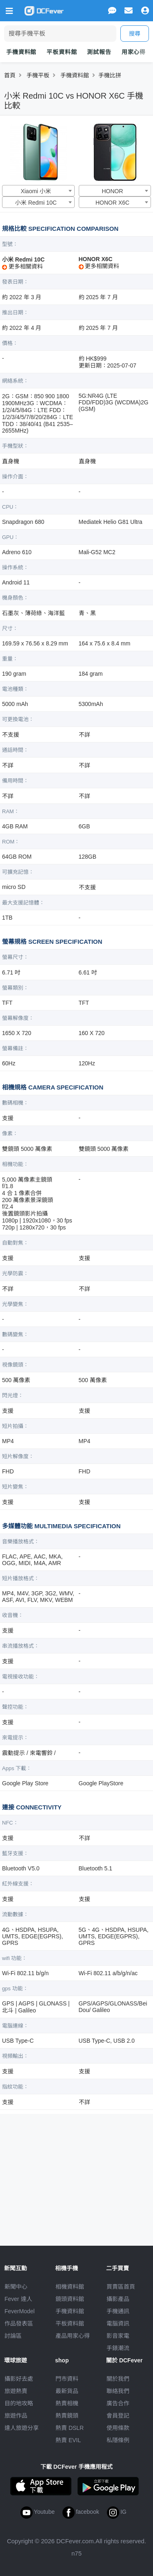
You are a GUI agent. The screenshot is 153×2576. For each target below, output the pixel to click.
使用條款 (117, 2428)
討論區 (13, 2335)
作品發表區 (18, 2323)
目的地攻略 (18, 2403)
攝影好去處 (18, 2378)
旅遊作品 (15, 2415)
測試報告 (99, 52)
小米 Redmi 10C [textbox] (36, 202)
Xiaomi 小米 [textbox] (36, 191)
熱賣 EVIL (68, 2440)
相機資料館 (69, 2286)
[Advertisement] (77, 2176)
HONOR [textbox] (112, 191)
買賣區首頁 (120, 2286)
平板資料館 (62, 52)
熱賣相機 (66, 2403)
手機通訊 (117, 2311)
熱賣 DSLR (69, 2428)
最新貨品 (66, 2391)
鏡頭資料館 (69, 2299)
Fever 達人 (18, 2299)
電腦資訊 (117, 2323)
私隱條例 (117, 2440)
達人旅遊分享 (21, 2428)
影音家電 (117, 2335)
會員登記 (117, 2415)
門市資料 (66, 2378)
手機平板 (38, 75)
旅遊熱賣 (15, 2391)
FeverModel (19, 2311)
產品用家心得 (72, 2335)
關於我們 (117, 2378)
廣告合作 (117, 2403)
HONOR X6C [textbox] (112, 202)
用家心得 (134, 52)
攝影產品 (117, 2299)
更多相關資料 (22, 266)
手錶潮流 (117, 2348)
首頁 (10, 75)
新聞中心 (15, 2286)
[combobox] (38, 190)
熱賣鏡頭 (66, 2415)
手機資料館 (21, 52)
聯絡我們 (117, 2391)
